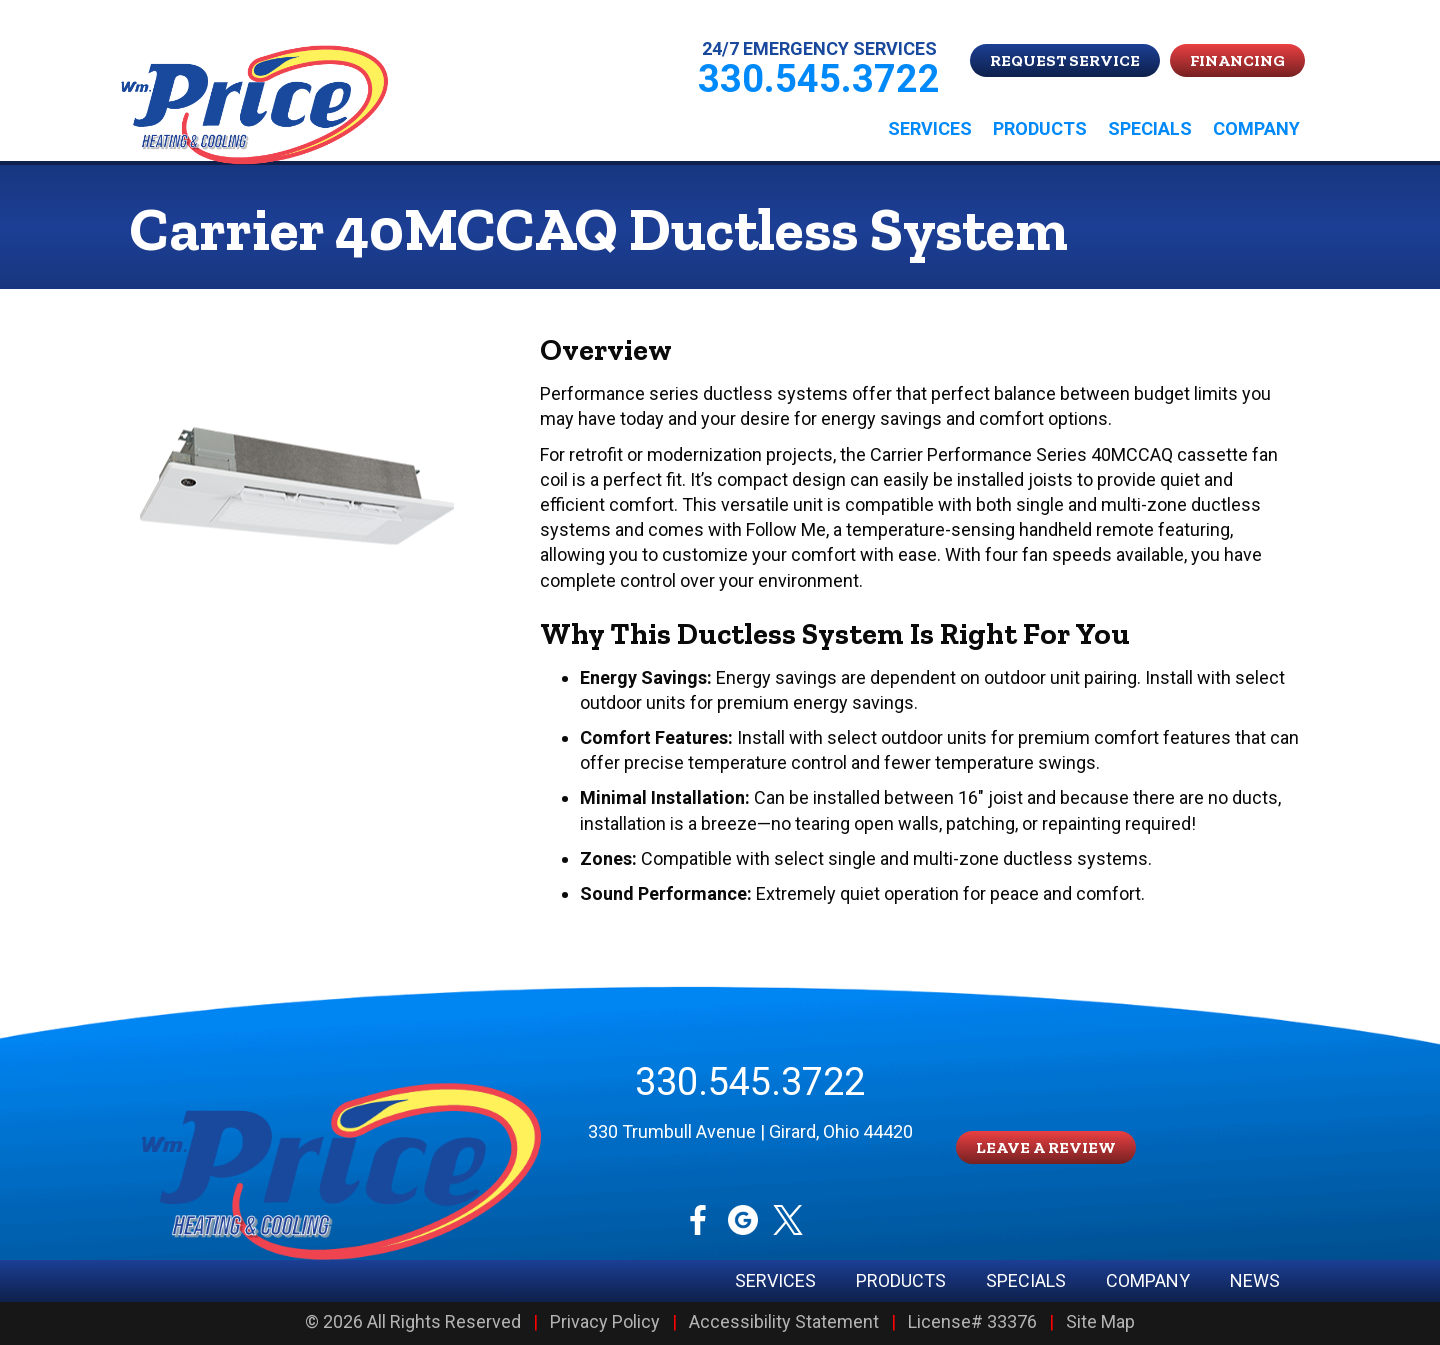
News (1255, 1281)
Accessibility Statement (784, 1322)
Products (1040, 128)
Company (1256, 128)
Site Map (1100, 1322)
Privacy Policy (605, 1322)
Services (930, 128)
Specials (1150, 128)
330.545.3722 (750, 1082)
